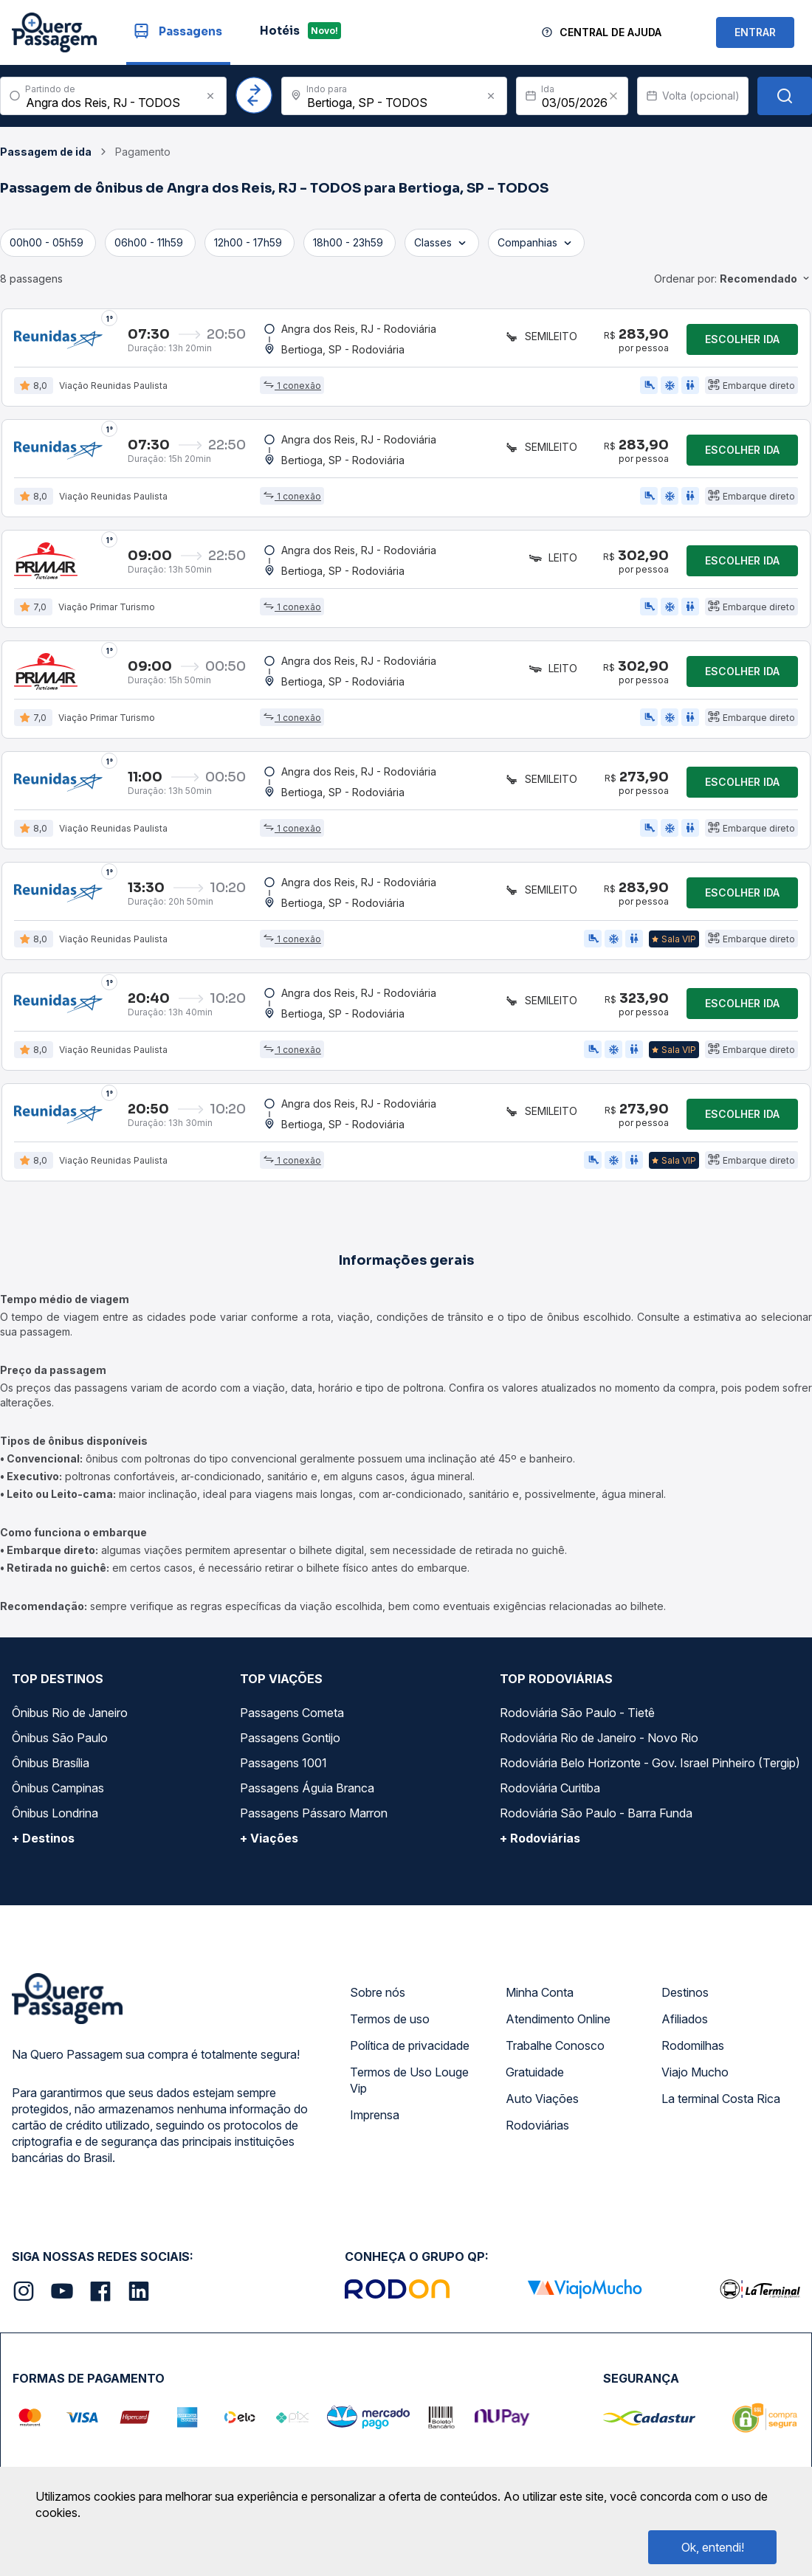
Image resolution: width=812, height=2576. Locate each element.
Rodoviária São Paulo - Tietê (577, 1712)
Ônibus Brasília (50, 1762)
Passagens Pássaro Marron (314, 1813)
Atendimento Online (558, 2019)
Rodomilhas (692, 2045)
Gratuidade (535, 2072)
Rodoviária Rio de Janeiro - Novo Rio (599, 1737)
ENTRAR (755, 32)
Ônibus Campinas (58, 1788)
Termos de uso (390, 2019)
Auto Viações (542, 2098)
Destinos (685, 1992)
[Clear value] (613, 96)
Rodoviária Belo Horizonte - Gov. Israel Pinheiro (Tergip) (650, 1762)
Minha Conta (540, 1992)
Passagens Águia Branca (307, 1788)
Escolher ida (742, 339)
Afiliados (684, 2019)
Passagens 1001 (283, 1762)
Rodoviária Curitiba (550, 1788)
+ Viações (269, 1838)
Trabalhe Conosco (555, 2045)
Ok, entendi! (712, 2547)
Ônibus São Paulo (60, 1737)
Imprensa (374, 2114)
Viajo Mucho (695, 2072)
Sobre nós (377, 1992)
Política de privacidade (409, 2045)
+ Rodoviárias (540, 1838)
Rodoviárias (537, 2125)
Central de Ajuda (610, 32)
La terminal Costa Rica (720, 2098)
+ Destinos (43, 1838)
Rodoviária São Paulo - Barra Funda (596, 1813)
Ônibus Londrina (55, 1813)
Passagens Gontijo (290, 1737)
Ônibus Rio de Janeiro (70, 1712)
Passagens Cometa (292, 1712)
